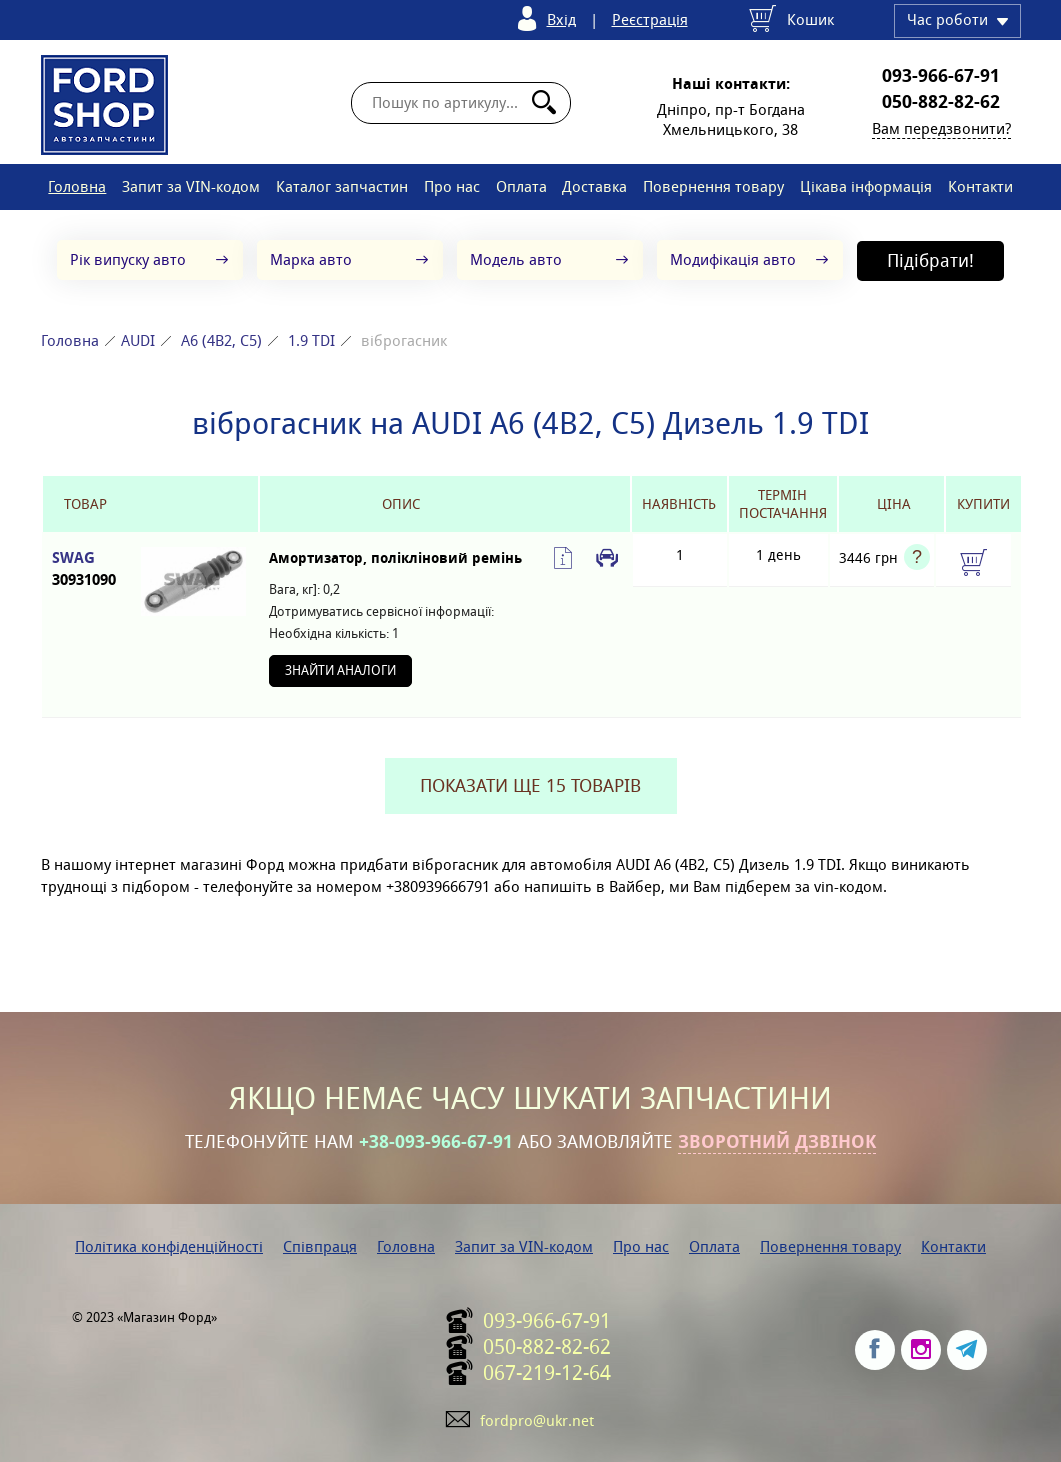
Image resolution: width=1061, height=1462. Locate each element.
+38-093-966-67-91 (436, 1142)
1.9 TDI (311, 340)
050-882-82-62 (941, 102)
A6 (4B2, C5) (221, 340)
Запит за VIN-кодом (191, 186)
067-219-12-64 (547, 1373)
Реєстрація (650, 19)
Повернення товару (713, 186)
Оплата (521, 186)
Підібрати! (930, 260)
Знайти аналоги (340, 670)
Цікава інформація (866, 186)
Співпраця (320, 1246)
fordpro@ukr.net (537, 1420)
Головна (77, 186)
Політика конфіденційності (169, 1246)
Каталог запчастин (342, 186)
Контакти (980, 186)
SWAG (85, 569)
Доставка (594, 186)
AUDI (138, 340)
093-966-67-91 (941, 76)
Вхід (561, 19)
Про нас (452, 186)
